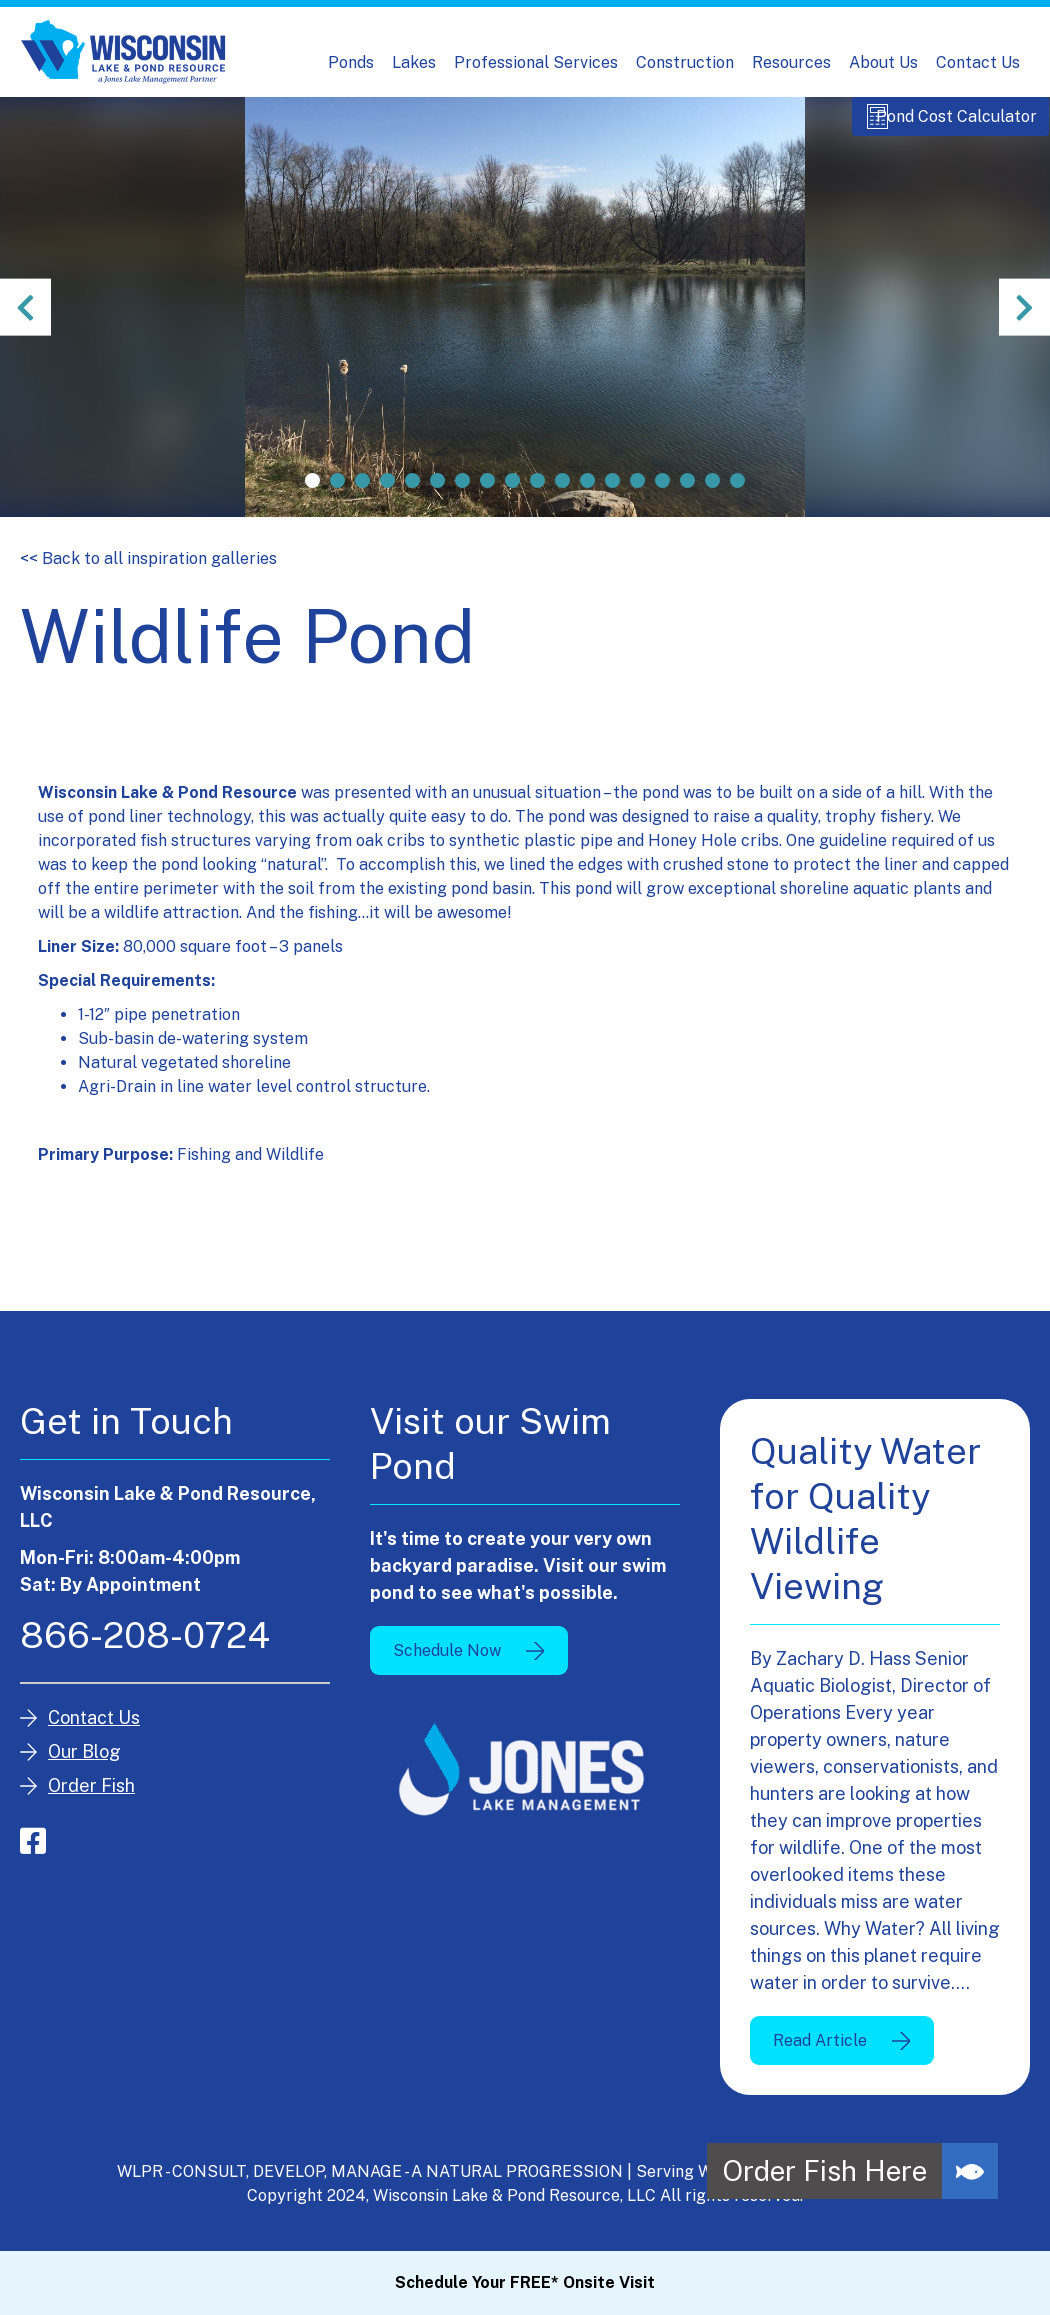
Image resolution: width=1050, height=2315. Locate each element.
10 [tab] (537, 499)
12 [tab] (587, 499)
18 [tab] (737, 499)
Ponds (351, 62)
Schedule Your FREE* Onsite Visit (525, 2282)
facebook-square (33, 1860)
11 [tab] (562, 499)
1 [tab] (312, 499)
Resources (791, 62)
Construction (685, 62)
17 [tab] (712, 499)
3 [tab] (362, 499)
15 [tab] (662, 499)
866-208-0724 (145, 1654)
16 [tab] (687, 499)
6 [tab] (437, 499)
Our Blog (84, 1770)
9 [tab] (512, 499)
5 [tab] (412, 499)
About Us (883, 62)
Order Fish (91, 1804)
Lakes (414, 62)
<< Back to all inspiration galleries (148, 577)
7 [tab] (462, 499)
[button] (970, 2171)
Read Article (820, 2058)
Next (1020, 326)
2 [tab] (337, 499)
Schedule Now (447, 1668)
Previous (30, 326)
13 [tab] (612, 499)
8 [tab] (487, 499)
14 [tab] (637, 499)
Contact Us (978, 62)
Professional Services (536, 62)
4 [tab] (387, 499)
